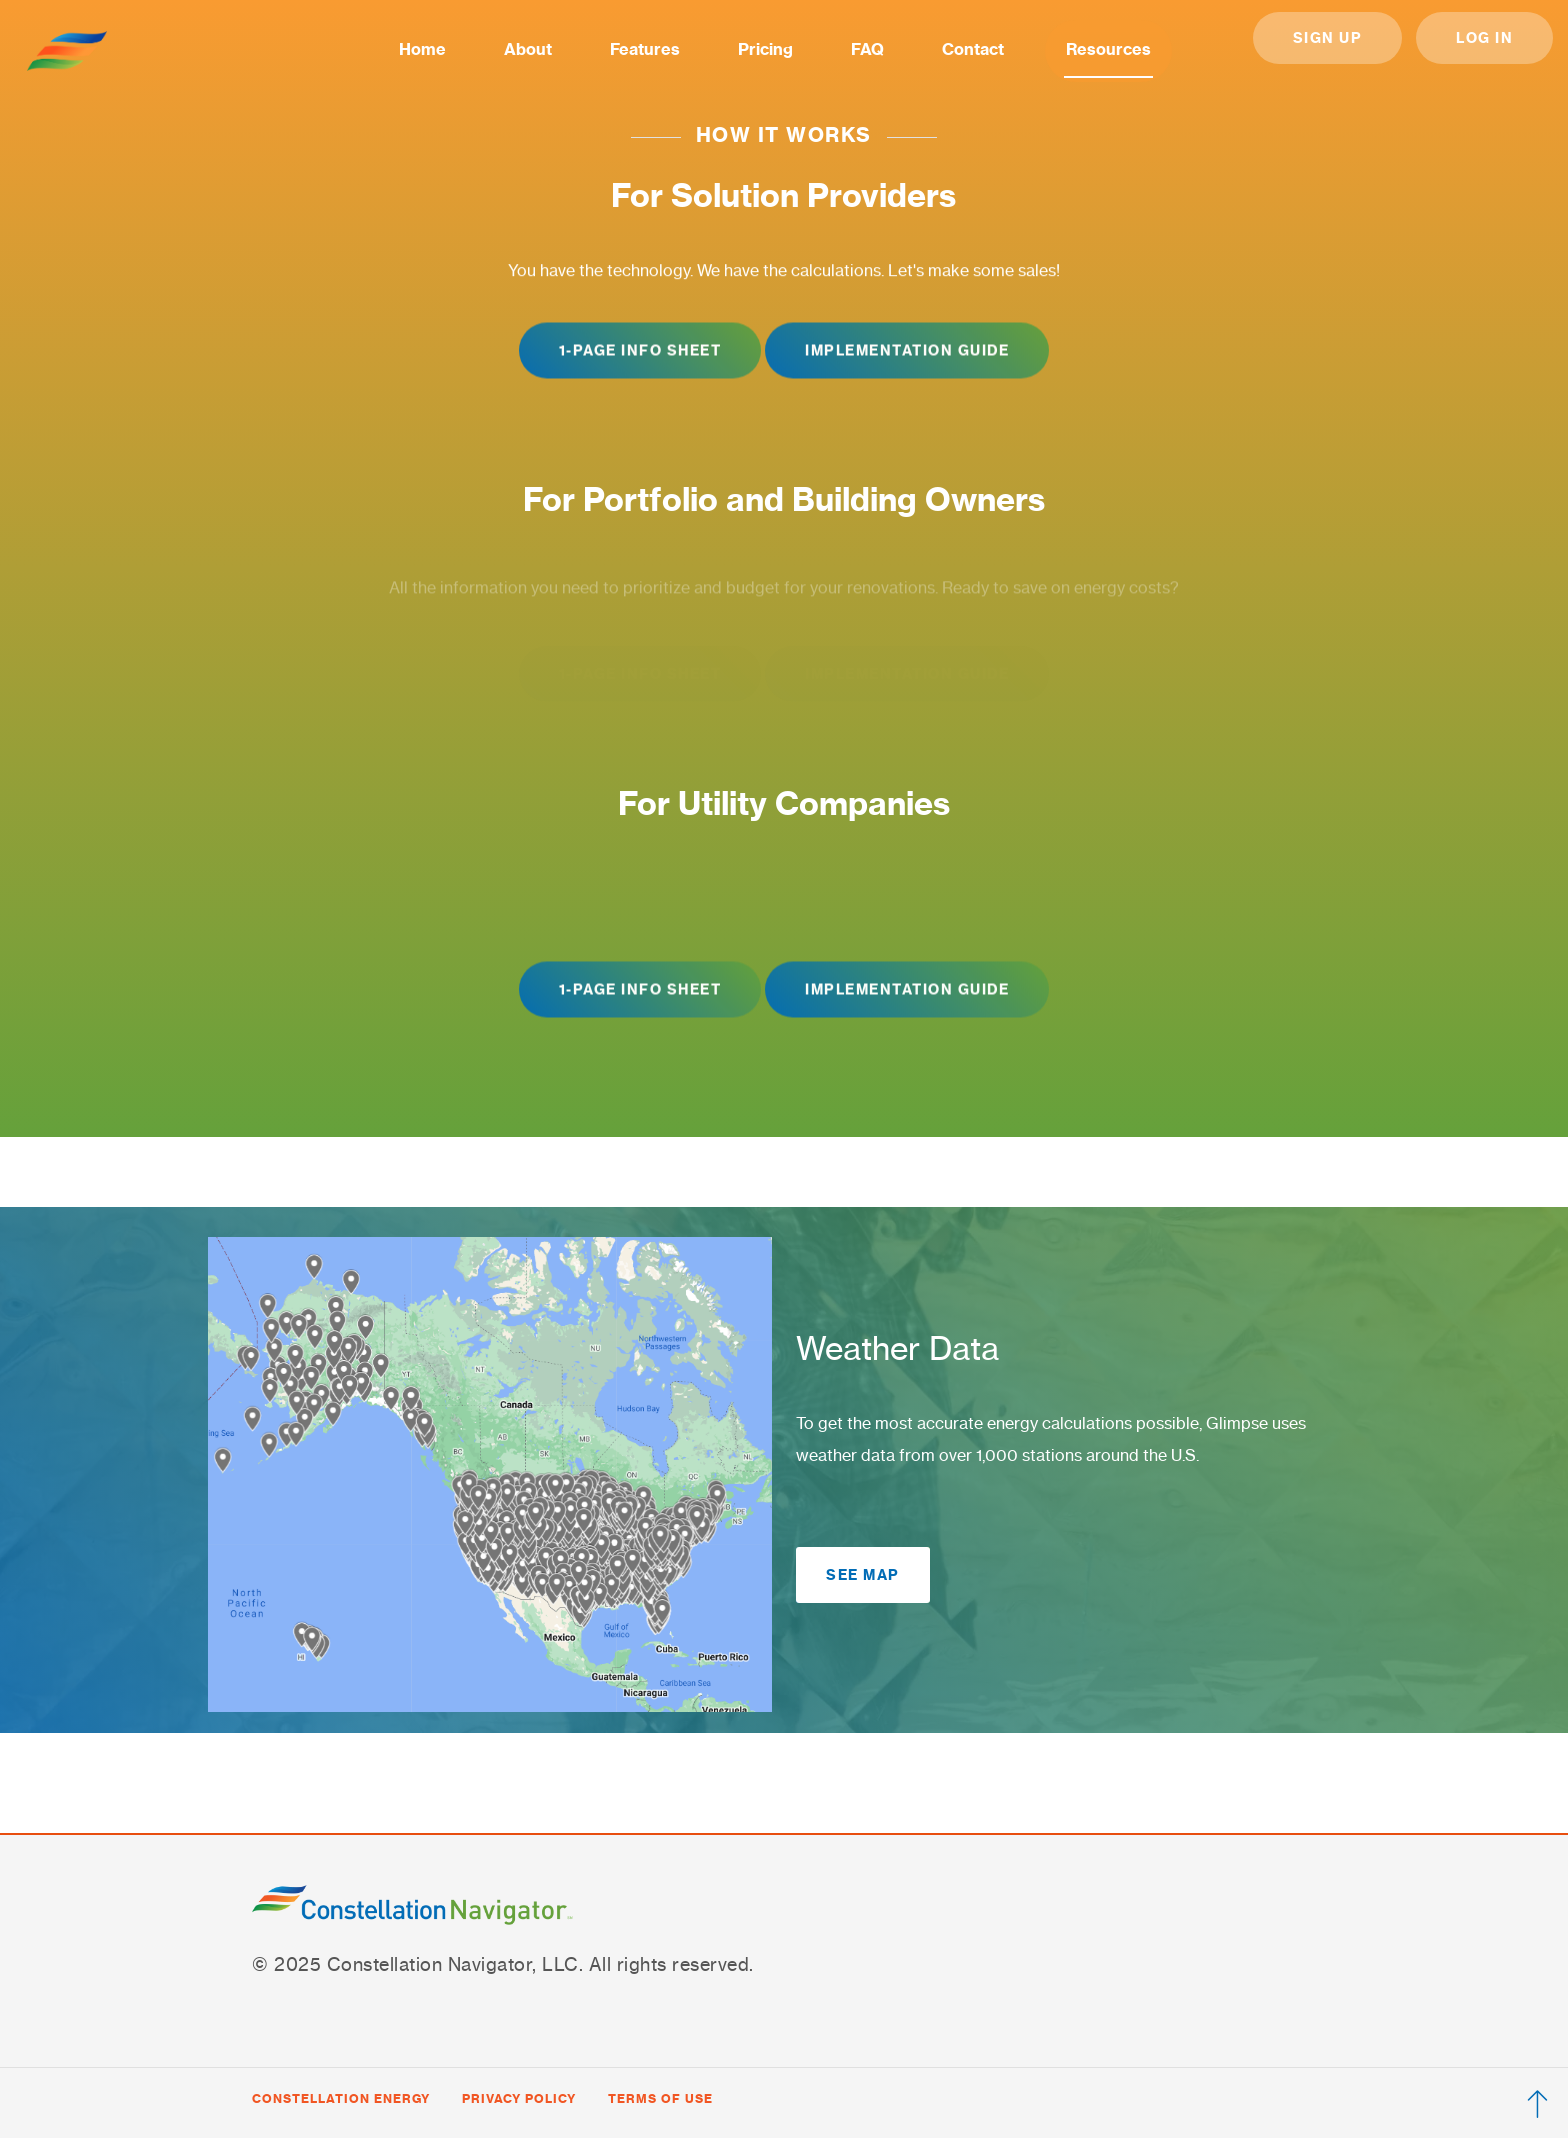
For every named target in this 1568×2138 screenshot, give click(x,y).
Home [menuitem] (422, 49)
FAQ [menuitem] (867, 49)
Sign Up (1328, 38)
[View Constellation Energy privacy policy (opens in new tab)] (519, 2099)
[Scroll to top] (1538, 2108)
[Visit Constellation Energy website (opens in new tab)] (341, 2099)
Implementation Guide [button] (907, 351)
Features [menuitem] (645, 49)
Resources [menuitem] (1108, 49)
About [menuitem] (528, 49)
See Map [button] (863, 1575)
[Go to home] (67, 51)
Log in (1484, 38)
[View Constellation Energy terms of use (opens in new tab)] (660, 2099)
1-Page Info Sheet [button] (640, 351)
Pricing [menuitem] (765, 49)
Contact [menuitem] (973, 49)
